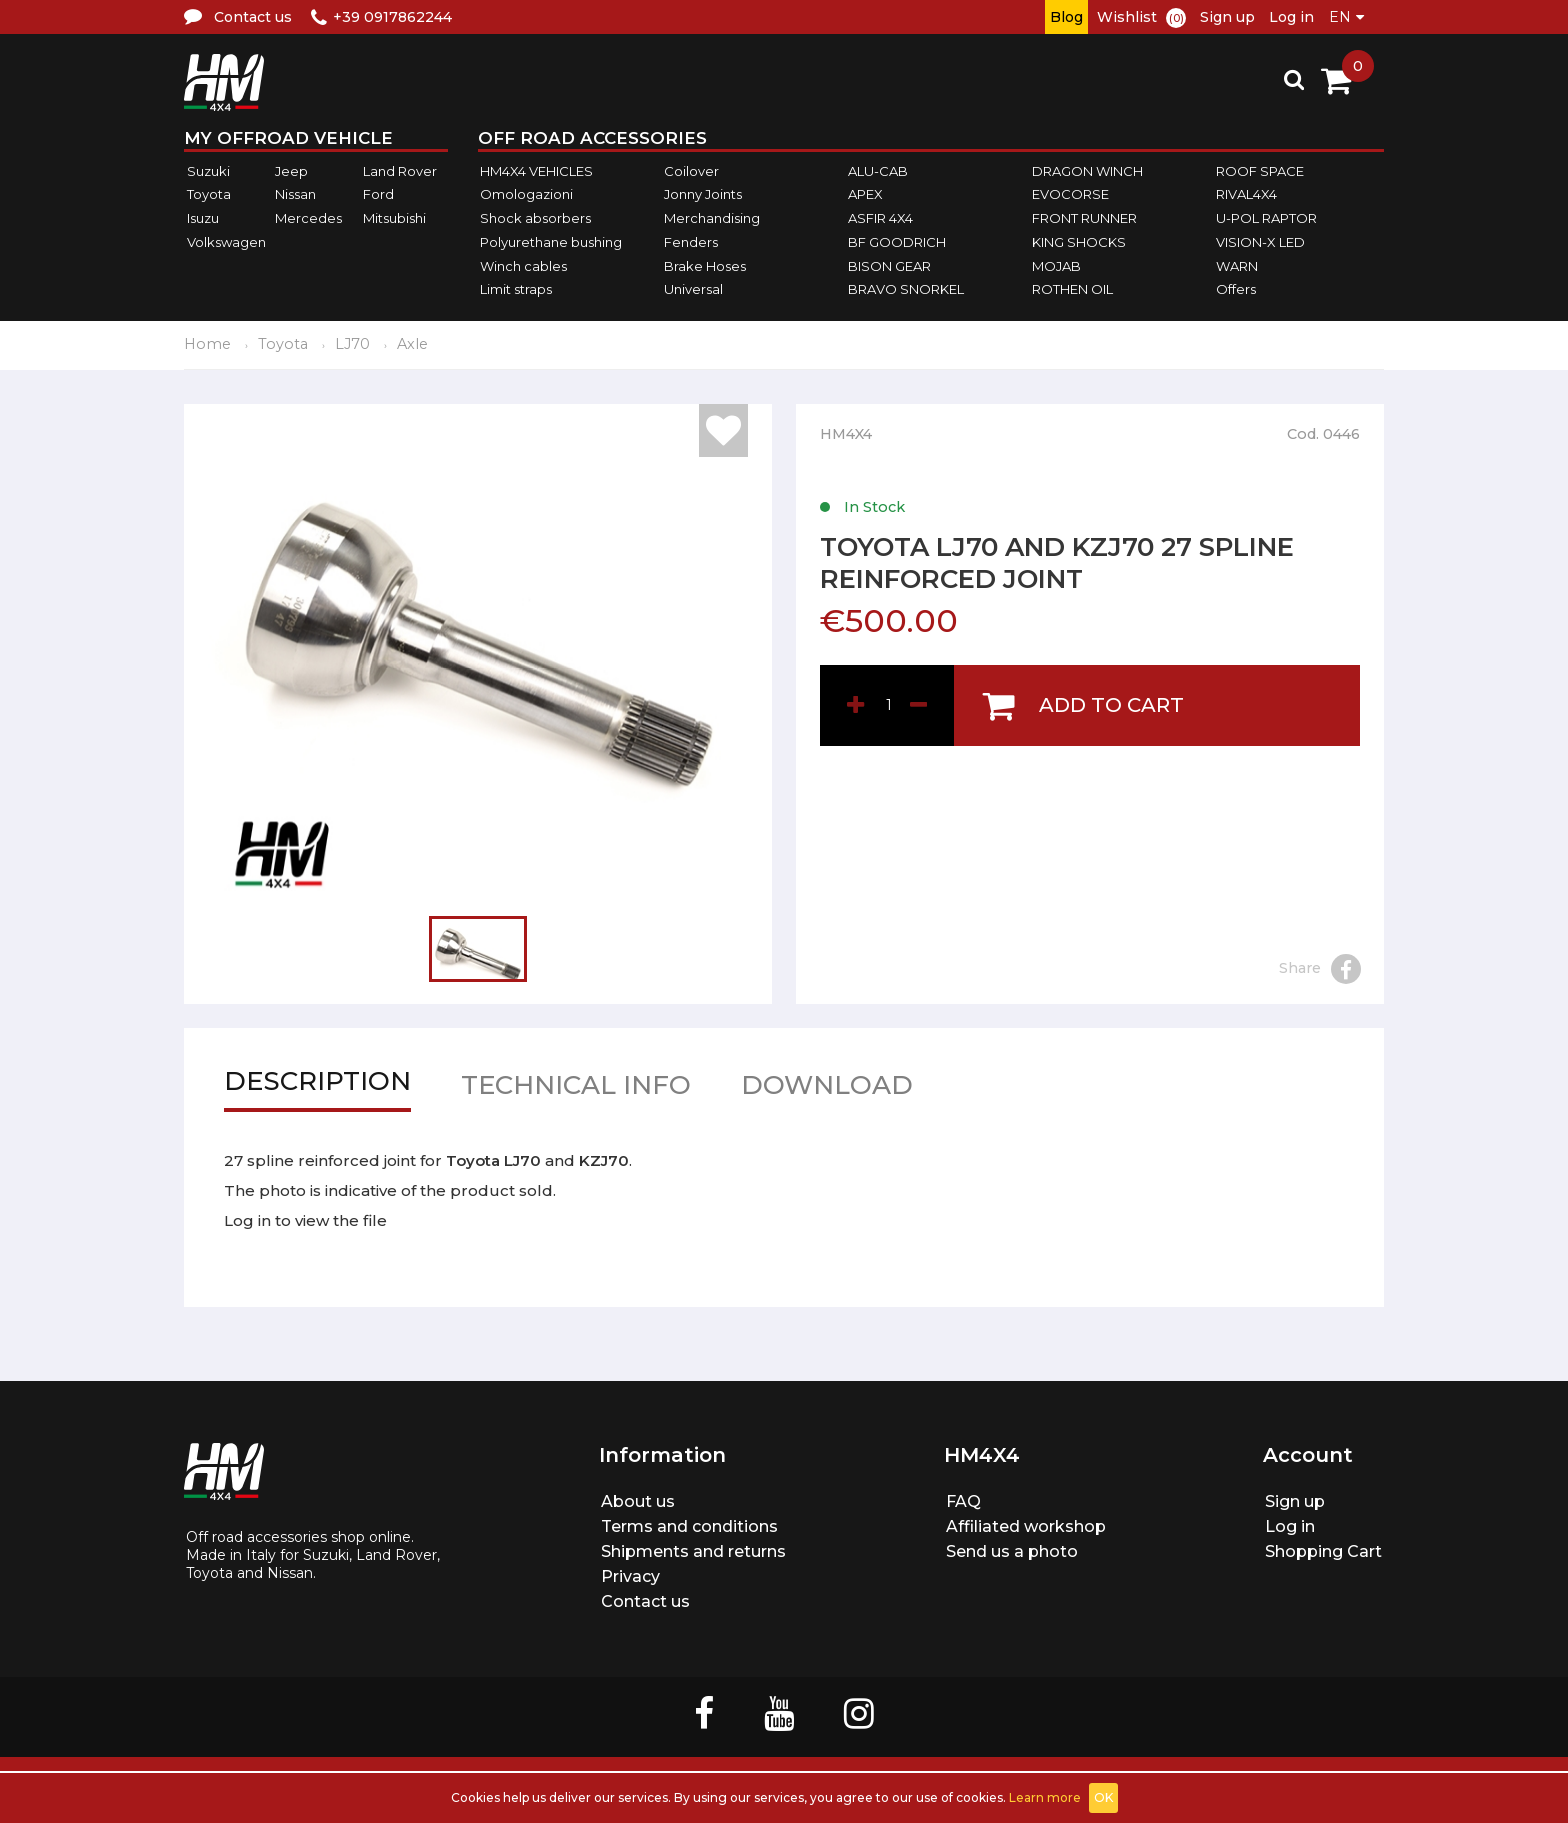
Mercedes (308, 218)
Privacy (630, 1576)
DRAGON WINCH (1087, 171)
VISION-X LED (1260, 242)
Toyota (209, 195)
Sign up (1227, 17)
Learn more (1045, 1797)
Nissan (295, 195)
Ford (378, 195)
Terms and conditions (689, 1526)
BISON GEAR (889, 266)
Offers (1236, 289)
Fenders (691, 242)
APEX (865, 195)
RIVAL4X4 (1246, 195)
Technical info (576, 1089)
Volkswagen (226, 242)
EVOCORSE (1070, 195)
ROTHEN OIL (1072, 289)
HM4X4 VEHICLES (536, 171)
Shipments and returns (693, 1551)
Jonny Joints (703, 195)
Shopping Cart (1323, 1551)
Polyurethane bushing (551, 242)
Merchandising (712, 218)
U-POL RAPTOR (1266, 218)
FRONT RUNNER (1084, 218)
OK (1103, 1797)
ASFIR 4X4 (880, 218)
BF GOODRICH (897, 242)
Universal (693, 289)
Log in (1291, 17)
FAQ (963, 1501)
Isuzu (203, 218)
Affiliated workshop (1026, 1526)
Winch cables (523, 266)
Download (827, 1089)
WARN (1237, 266)
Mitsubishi (394, 218)
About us (638, 1501)
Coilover (691, 171)
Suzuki (208, 171)
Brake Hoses (705, 266)
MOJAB (1056, 266)
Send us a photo (1012, 1551)
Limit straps (516, 289)
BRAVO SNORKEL (906, 289)
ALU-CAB (878, 171)
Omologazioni (526, 195)
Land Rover (400, 171)
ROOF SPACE (1260, 171)
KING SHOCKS (1079, 242)
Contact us (645, 1601)
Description (317, 1085)
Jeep (291, 171)
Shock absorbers (535, 218)
